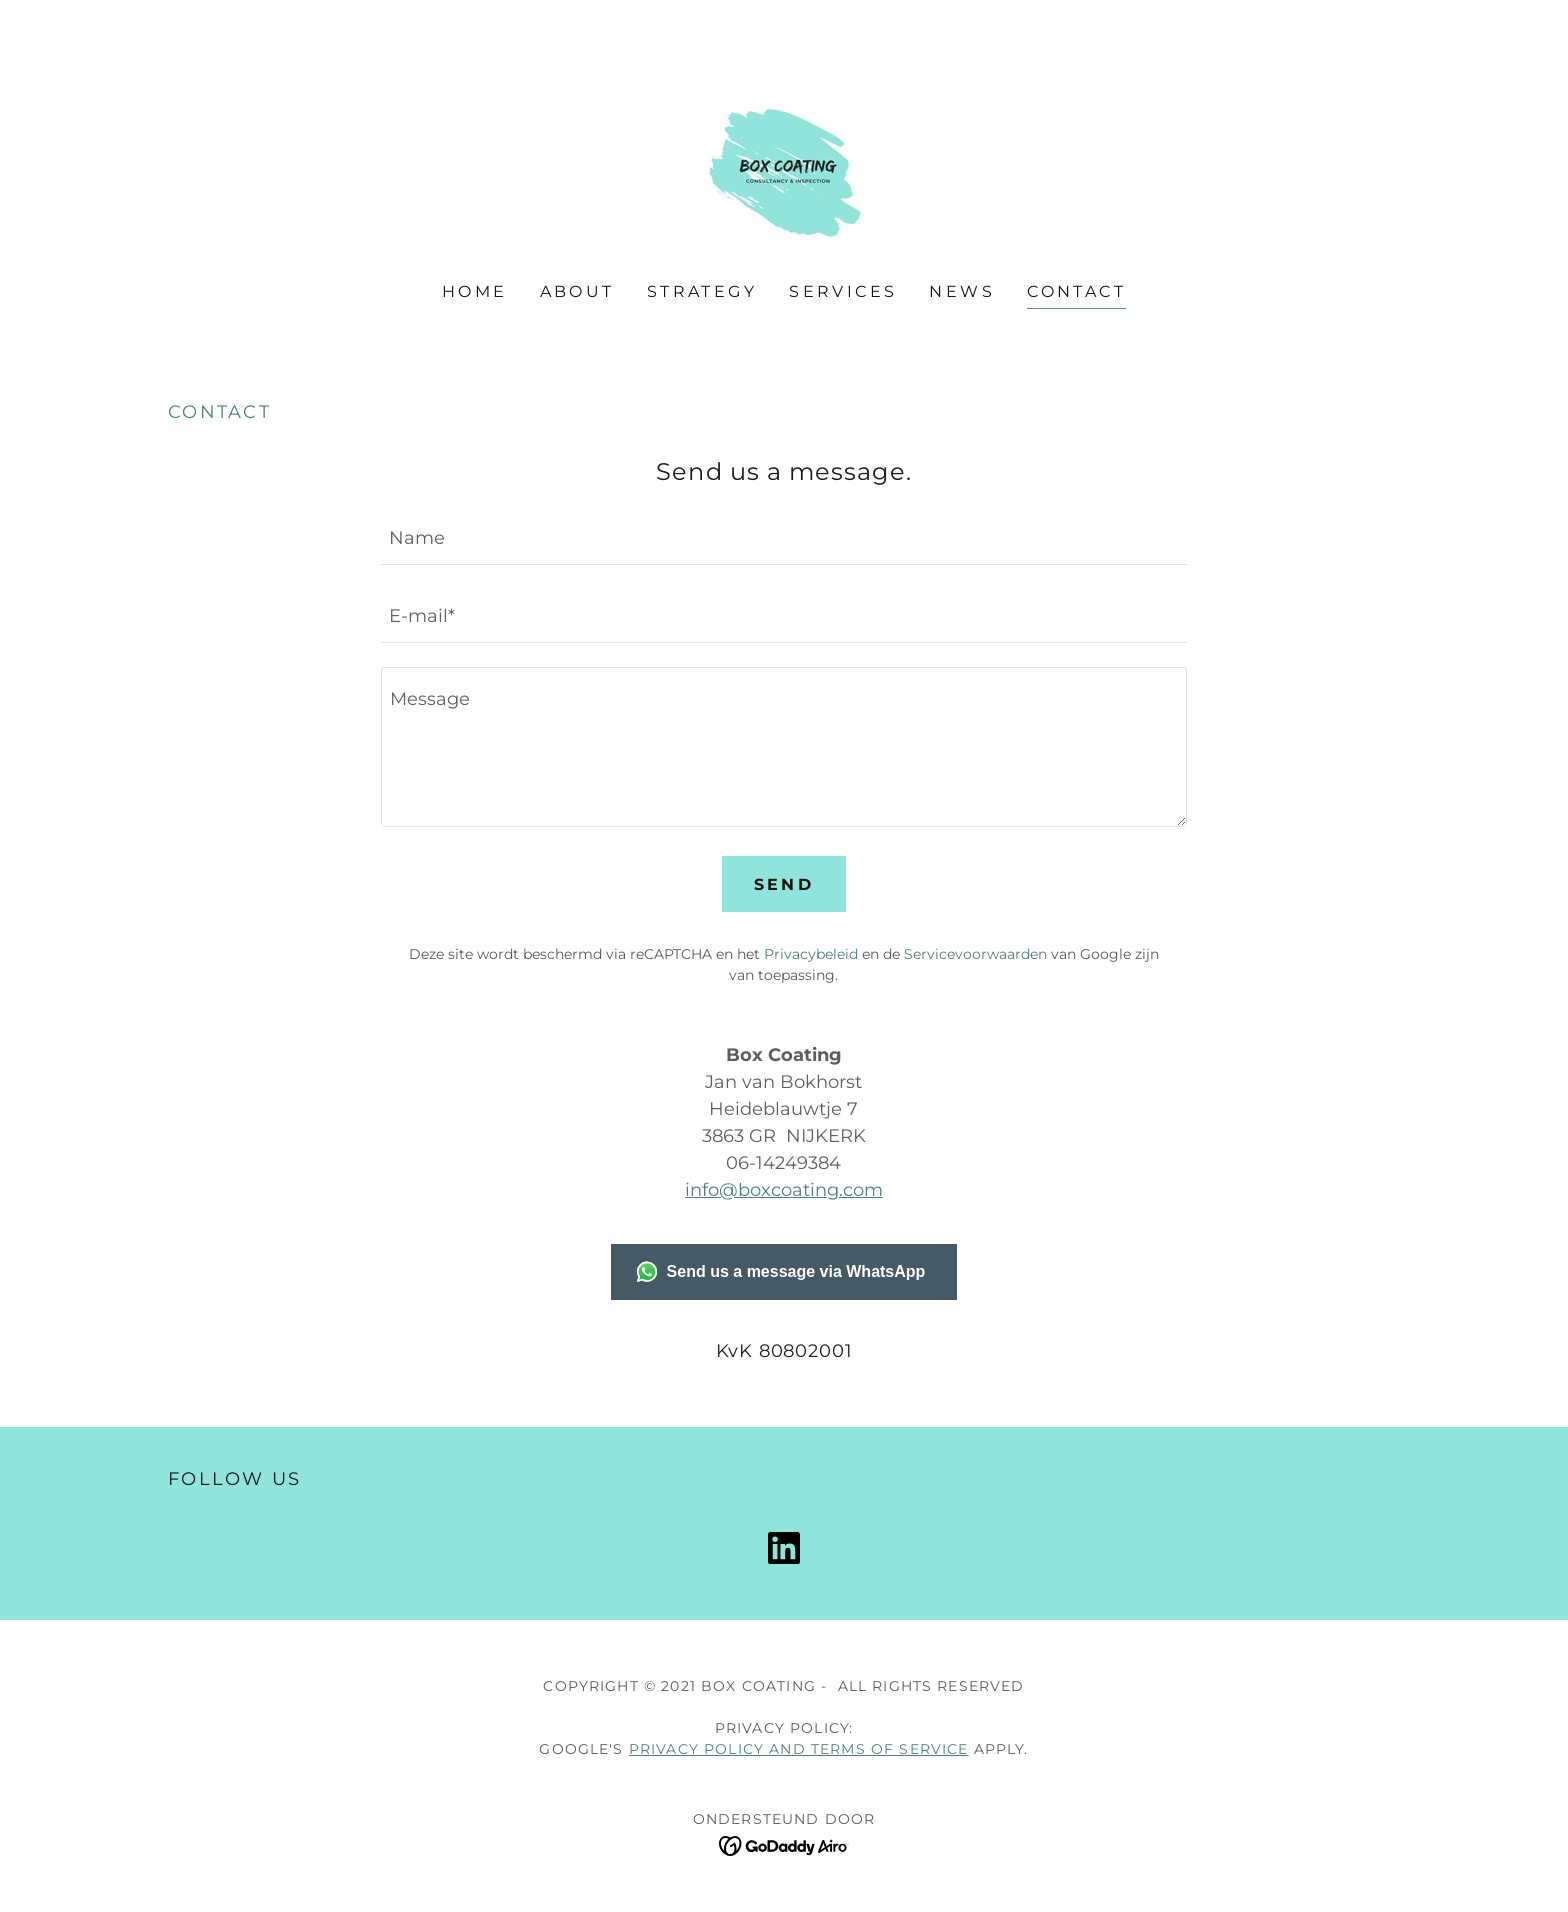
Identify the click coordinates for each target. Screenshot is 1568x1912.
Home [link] (475, 291)
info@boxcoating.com (784, 1190)
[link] (784, 155)
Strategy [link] (702, 291)
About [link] (577, 291)
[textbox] (783, 538)
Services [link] (843, 291)
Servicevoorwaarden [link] (975, 954)
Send (784, 884)
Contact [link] (1076, 291)
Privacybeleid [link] (811, 954)
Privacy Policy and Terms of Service (799, 1749)
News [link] (962, 291)
